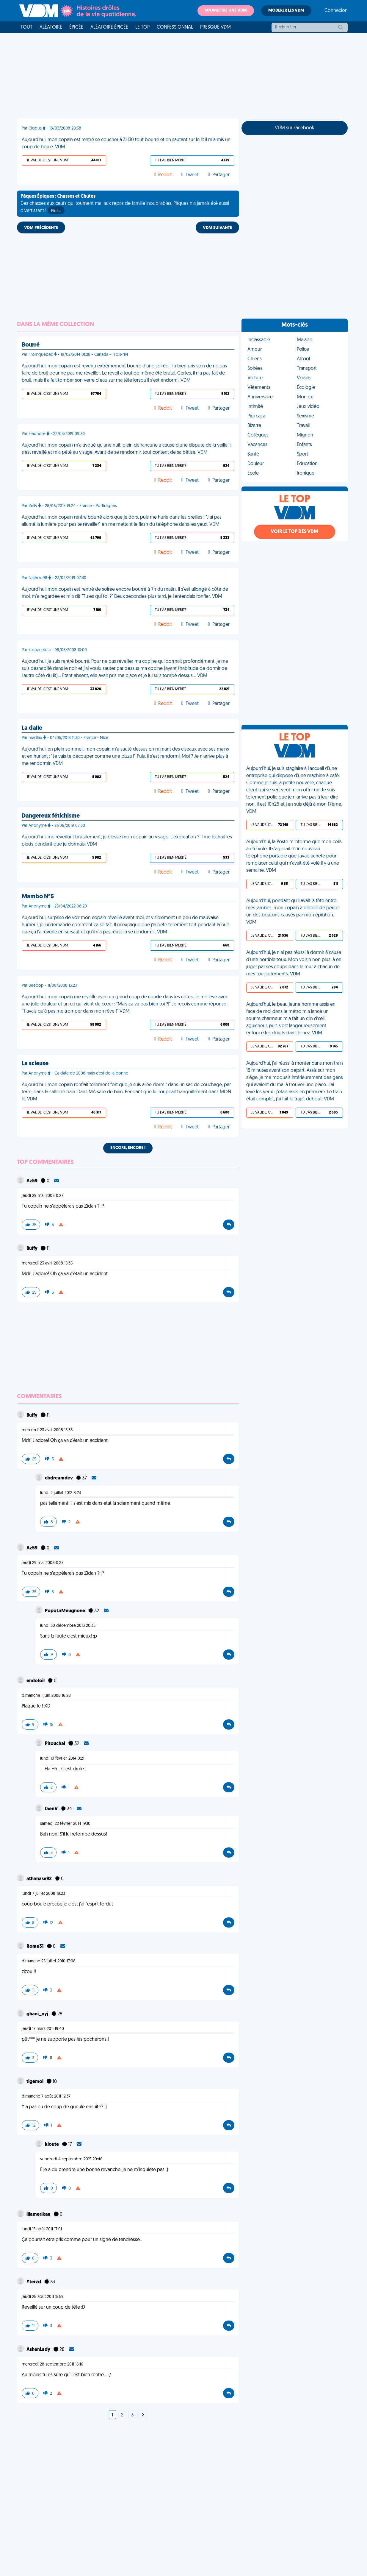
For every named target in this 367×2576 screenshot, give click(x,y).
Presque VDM (215, 27)
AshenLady (38, 2349)
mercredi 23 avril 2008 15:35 (47, 1263)
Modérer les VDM (286, 10)
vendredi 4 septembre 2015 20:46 (71, 2159)
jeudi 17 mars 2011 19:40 (43, 2029)
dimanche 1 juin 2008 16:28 (46, 1696)
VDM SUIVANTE (217, 228)
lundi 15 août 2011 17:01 (42, 2229)
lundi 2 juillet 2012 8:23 (60, 1493)
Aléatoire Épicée (109, 27)
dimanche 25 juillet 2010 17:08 (49, 1961)
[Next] (143, 2415)
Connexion (336, 10)
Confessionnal (175, 27)
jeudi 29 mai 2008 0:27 (42, 1196)
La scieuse (35, 1064)
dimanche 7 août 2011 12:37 (46, 2096)
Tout (26, 27)
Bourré (31, 345)
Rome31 (35, 1946)
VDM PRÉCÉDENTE (41, 228)
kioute (52, 2144)
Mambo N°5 (38, 897)
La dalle (32, 728)
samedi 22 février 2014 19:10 (65, 1824)
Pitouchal (55, 1743)
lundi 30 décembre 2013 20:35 (67, 1626)
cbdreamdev (59, 1478)
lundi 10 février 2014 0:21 (62, 1758)
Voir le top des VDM (294, 531)
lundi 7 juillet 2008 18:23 (43, 1894)
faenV (52, 1809)
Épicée (76, 27)
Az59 (32, 1181)
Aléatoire (51, 27)
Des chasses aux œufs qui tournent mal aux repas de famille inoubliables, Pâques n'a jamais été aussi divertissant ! (125, 204)
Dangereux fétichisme (51, 816)
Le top (142, 27)
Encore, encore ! (127, 1148)
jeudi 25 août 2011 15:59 (43, 2297)
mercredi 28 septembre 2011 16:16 (52, 2364)
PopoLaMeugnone (65, 1611)
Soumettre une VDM (226, 10)
